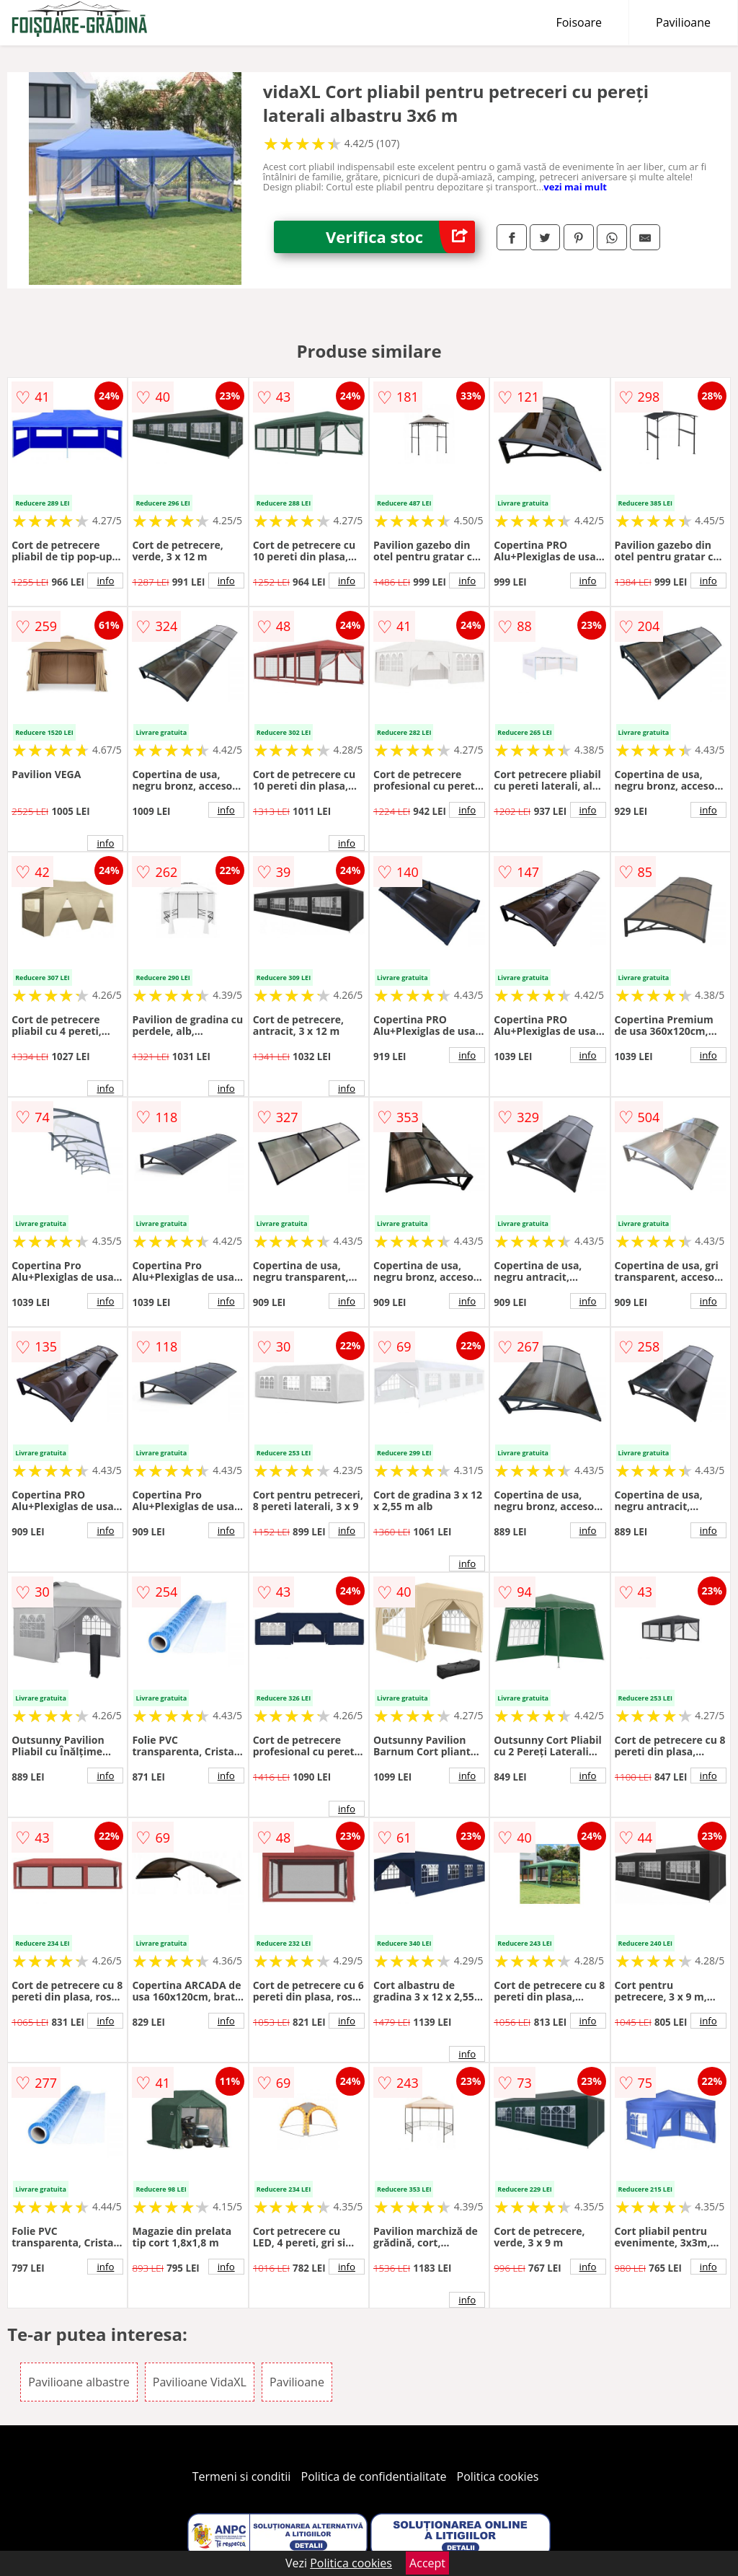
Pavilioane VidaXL (199, 2382)
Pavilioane (683, 22)
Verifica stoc (400, 237)
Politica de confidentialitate (374, 2476)
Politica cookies (498, 2476)
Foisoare (579, 22)
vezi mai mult (575, 186)
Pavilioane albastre (79, 2382)
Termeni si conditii (241, 2476)
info (105, 580)
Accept (427, 2563)
